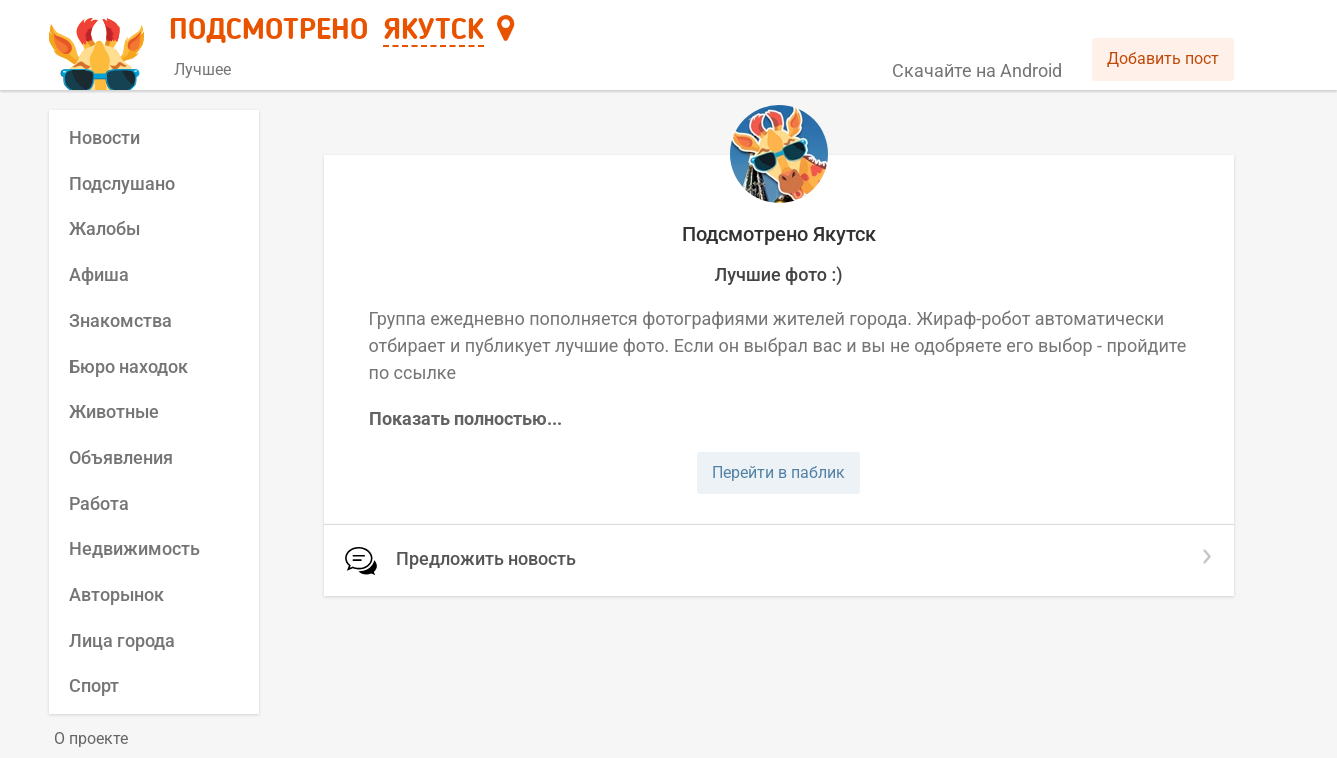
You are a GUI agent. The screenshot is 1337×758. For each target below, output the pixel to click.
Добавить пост (1163, 58)
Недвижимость (134, 548)
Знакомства (120, 320)
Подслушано (122, 183)
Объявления (121, 457)
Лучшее (202, 69)
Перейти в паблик (778, 472)
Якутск (433, 31)
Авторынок (116, 594)
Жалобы (104, 228)
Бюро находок (128, 366)
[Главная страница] (99, 46)
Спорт (94, 685)
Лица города (122, 640)
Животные (114, 411)
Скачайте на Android (977, 70)
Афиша (99, 274)
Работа (99, 503)
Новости (104, 137)
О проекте (91, 738)
